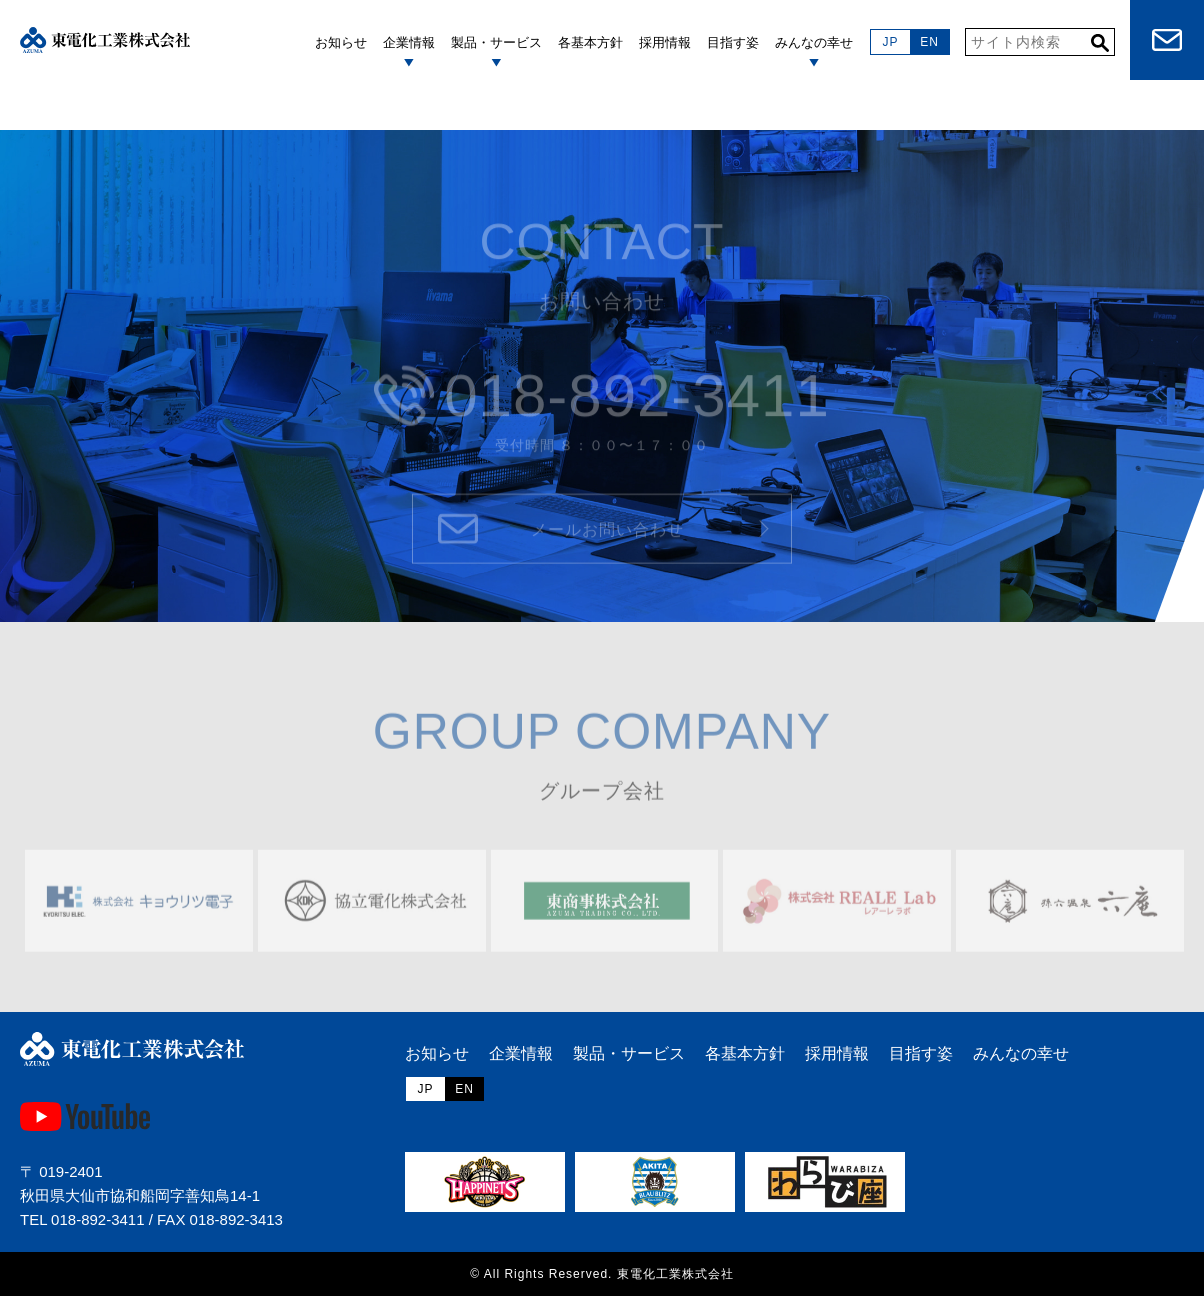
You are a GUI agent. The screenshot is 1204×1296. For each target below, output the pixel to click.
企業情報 (521, 1053)
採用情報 (837, 1053)
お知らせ (437, 1053)
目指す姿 (921, 1053)
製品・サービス (496, 42)
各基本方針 (745, 1053)
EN (929, 42)
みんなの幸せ (1021, 1053)
